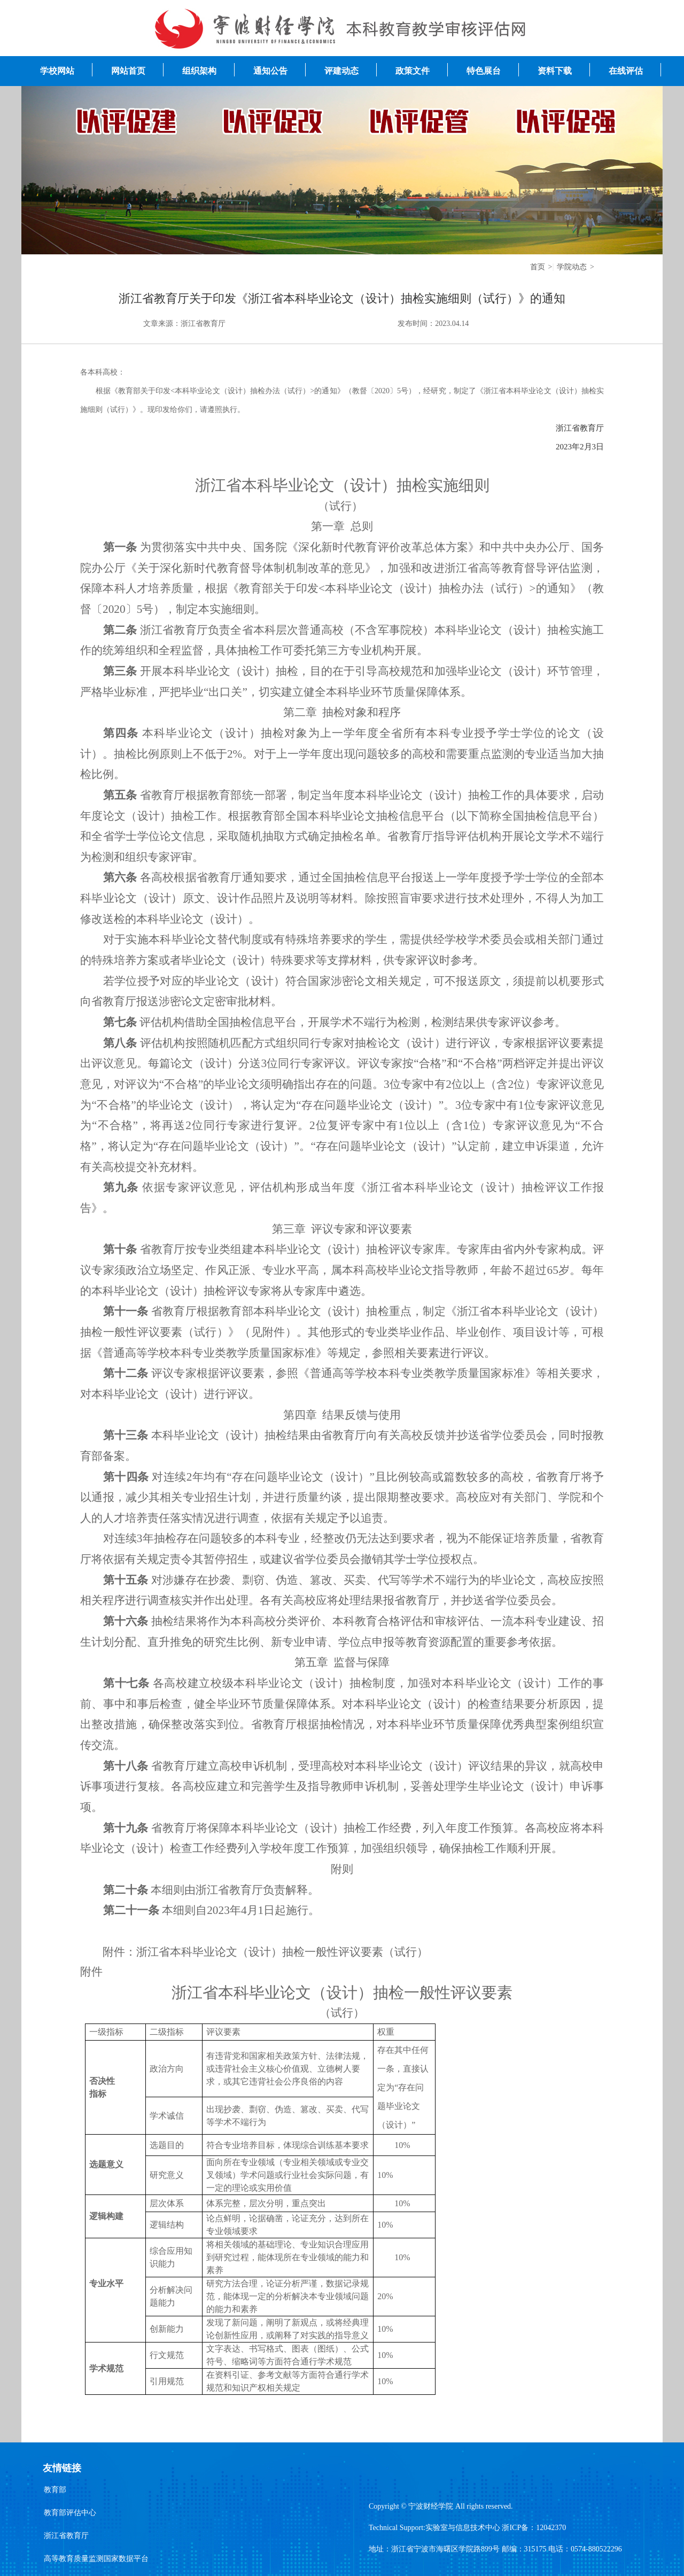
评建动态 (341, 70)
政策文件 (412, 70)
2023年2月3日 (580, 446)
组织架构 (199, 70)
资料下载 (555, 70)
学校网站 (57, 70)
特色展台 (484, 70)
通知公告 (270, 70)
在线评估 (626, 70)
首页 (537, 267)
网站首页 (128, 70)
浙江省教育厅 (580, 428)
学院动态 (572, 267)
